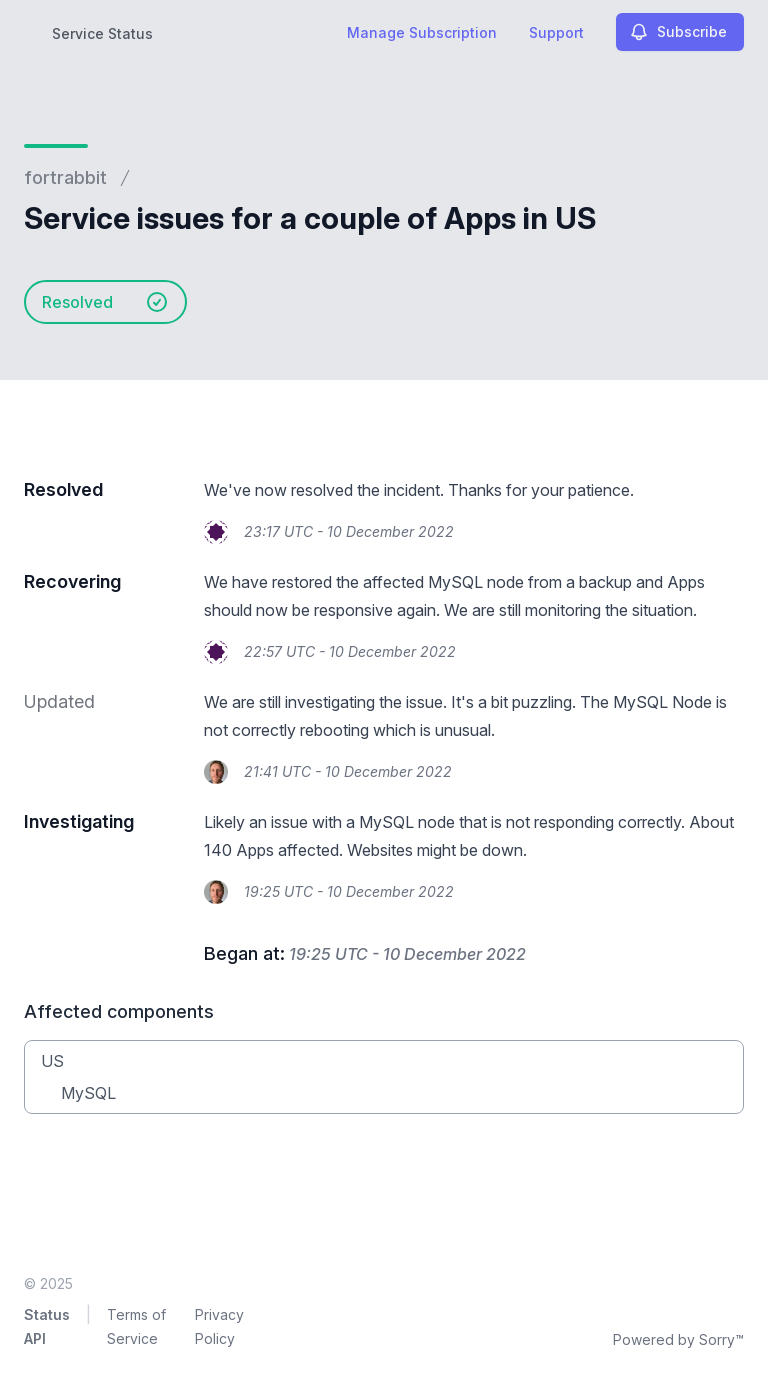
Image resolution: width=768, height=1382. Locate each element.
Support (556, 32)
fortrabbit (65, 177)
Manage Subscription (422, 32)
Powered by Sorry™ (678, 1339)
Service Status (102, 33)
